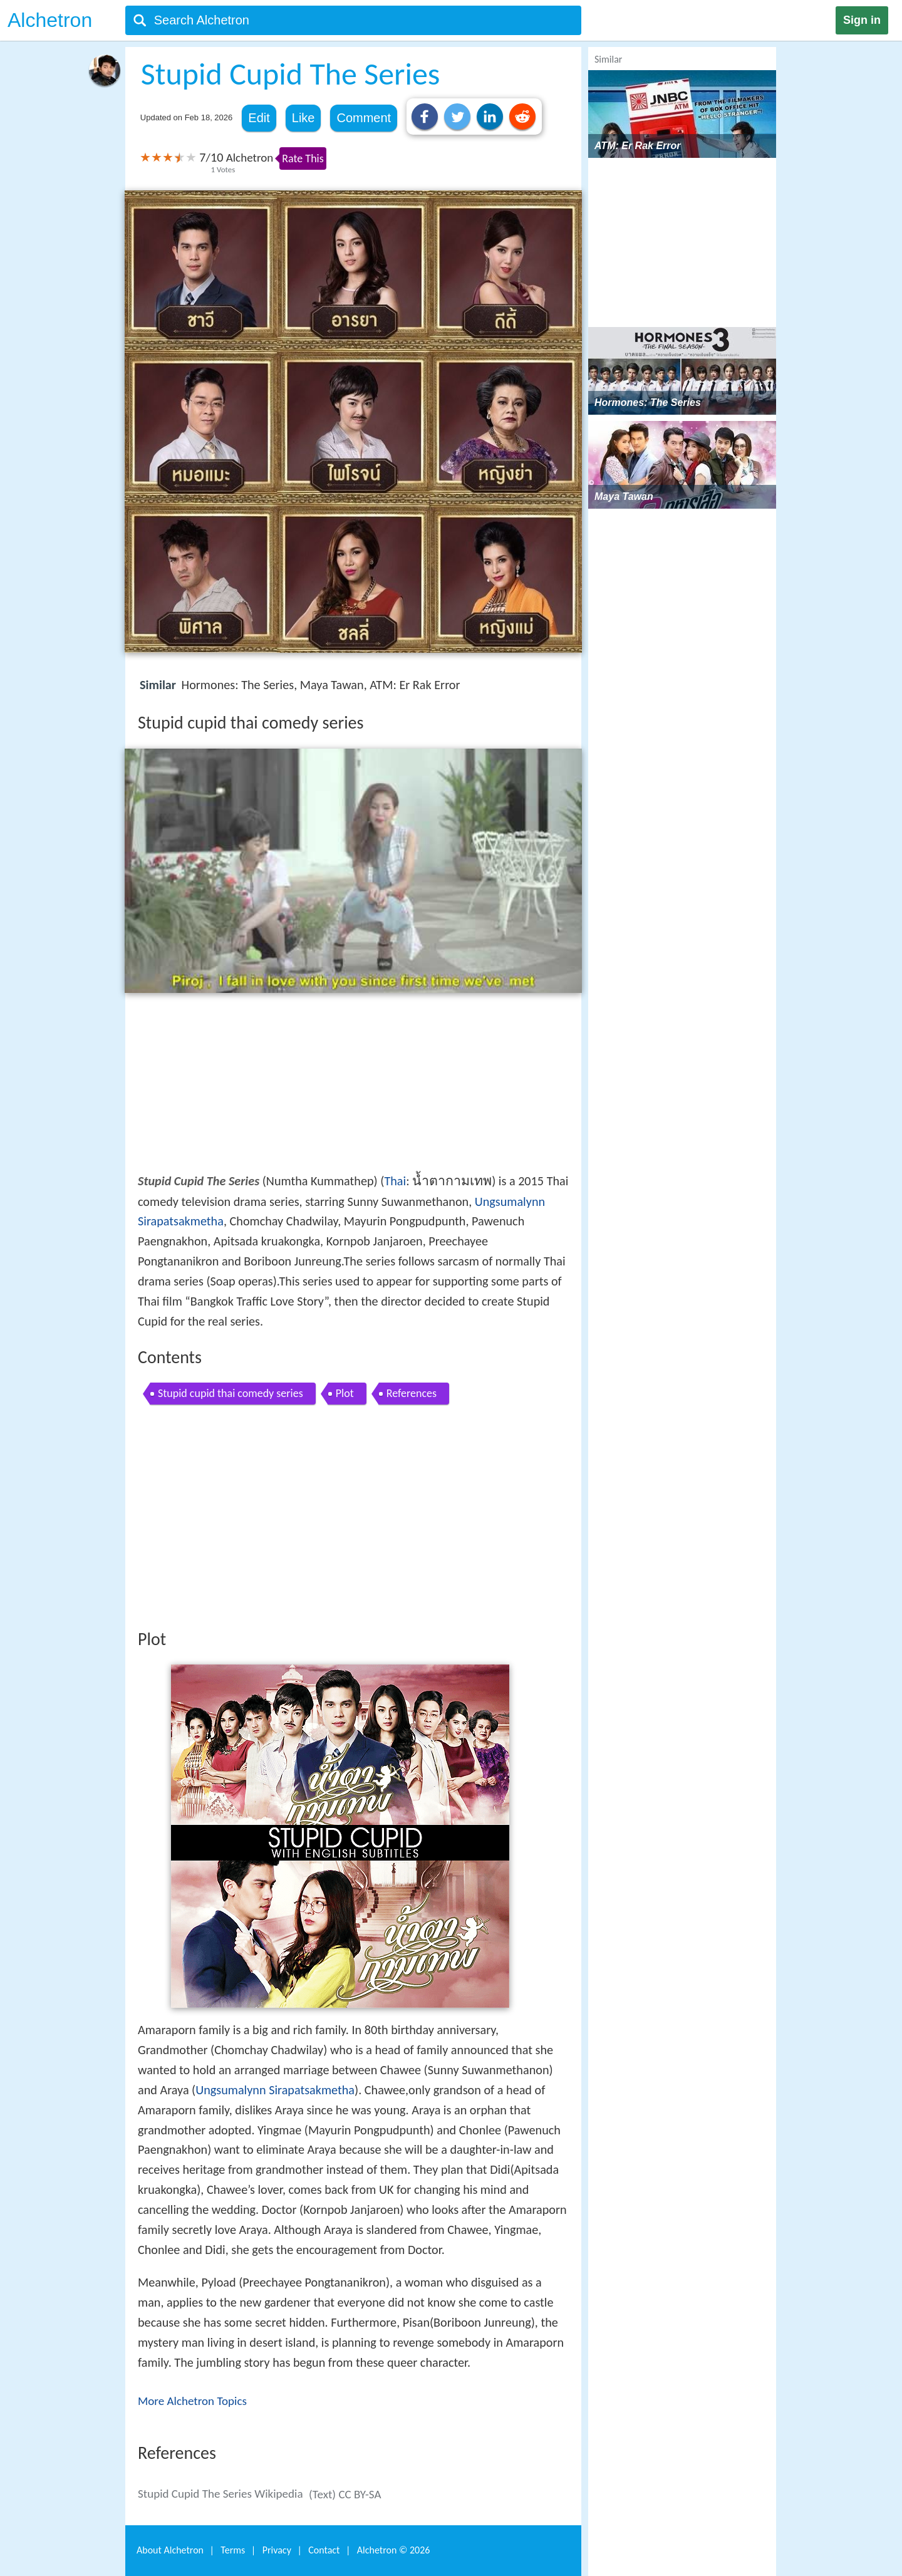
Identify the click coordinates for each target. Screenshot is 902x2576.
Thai (395, 1180)
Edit (258, 118)
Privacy (276, 2550)
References (411, 1393)
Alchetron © (393, 2550)
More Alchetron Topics (192, 2401)
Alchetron (50, 20)
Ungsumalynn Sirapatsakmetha (275, 2089)
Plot (345, 1393)
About (170, 2550)
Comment (363, 118)
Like (303, 118)
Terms (232, 2550)
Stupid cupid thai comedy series (230, 1393)
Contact (324, 2550)
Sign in (862, 20)
